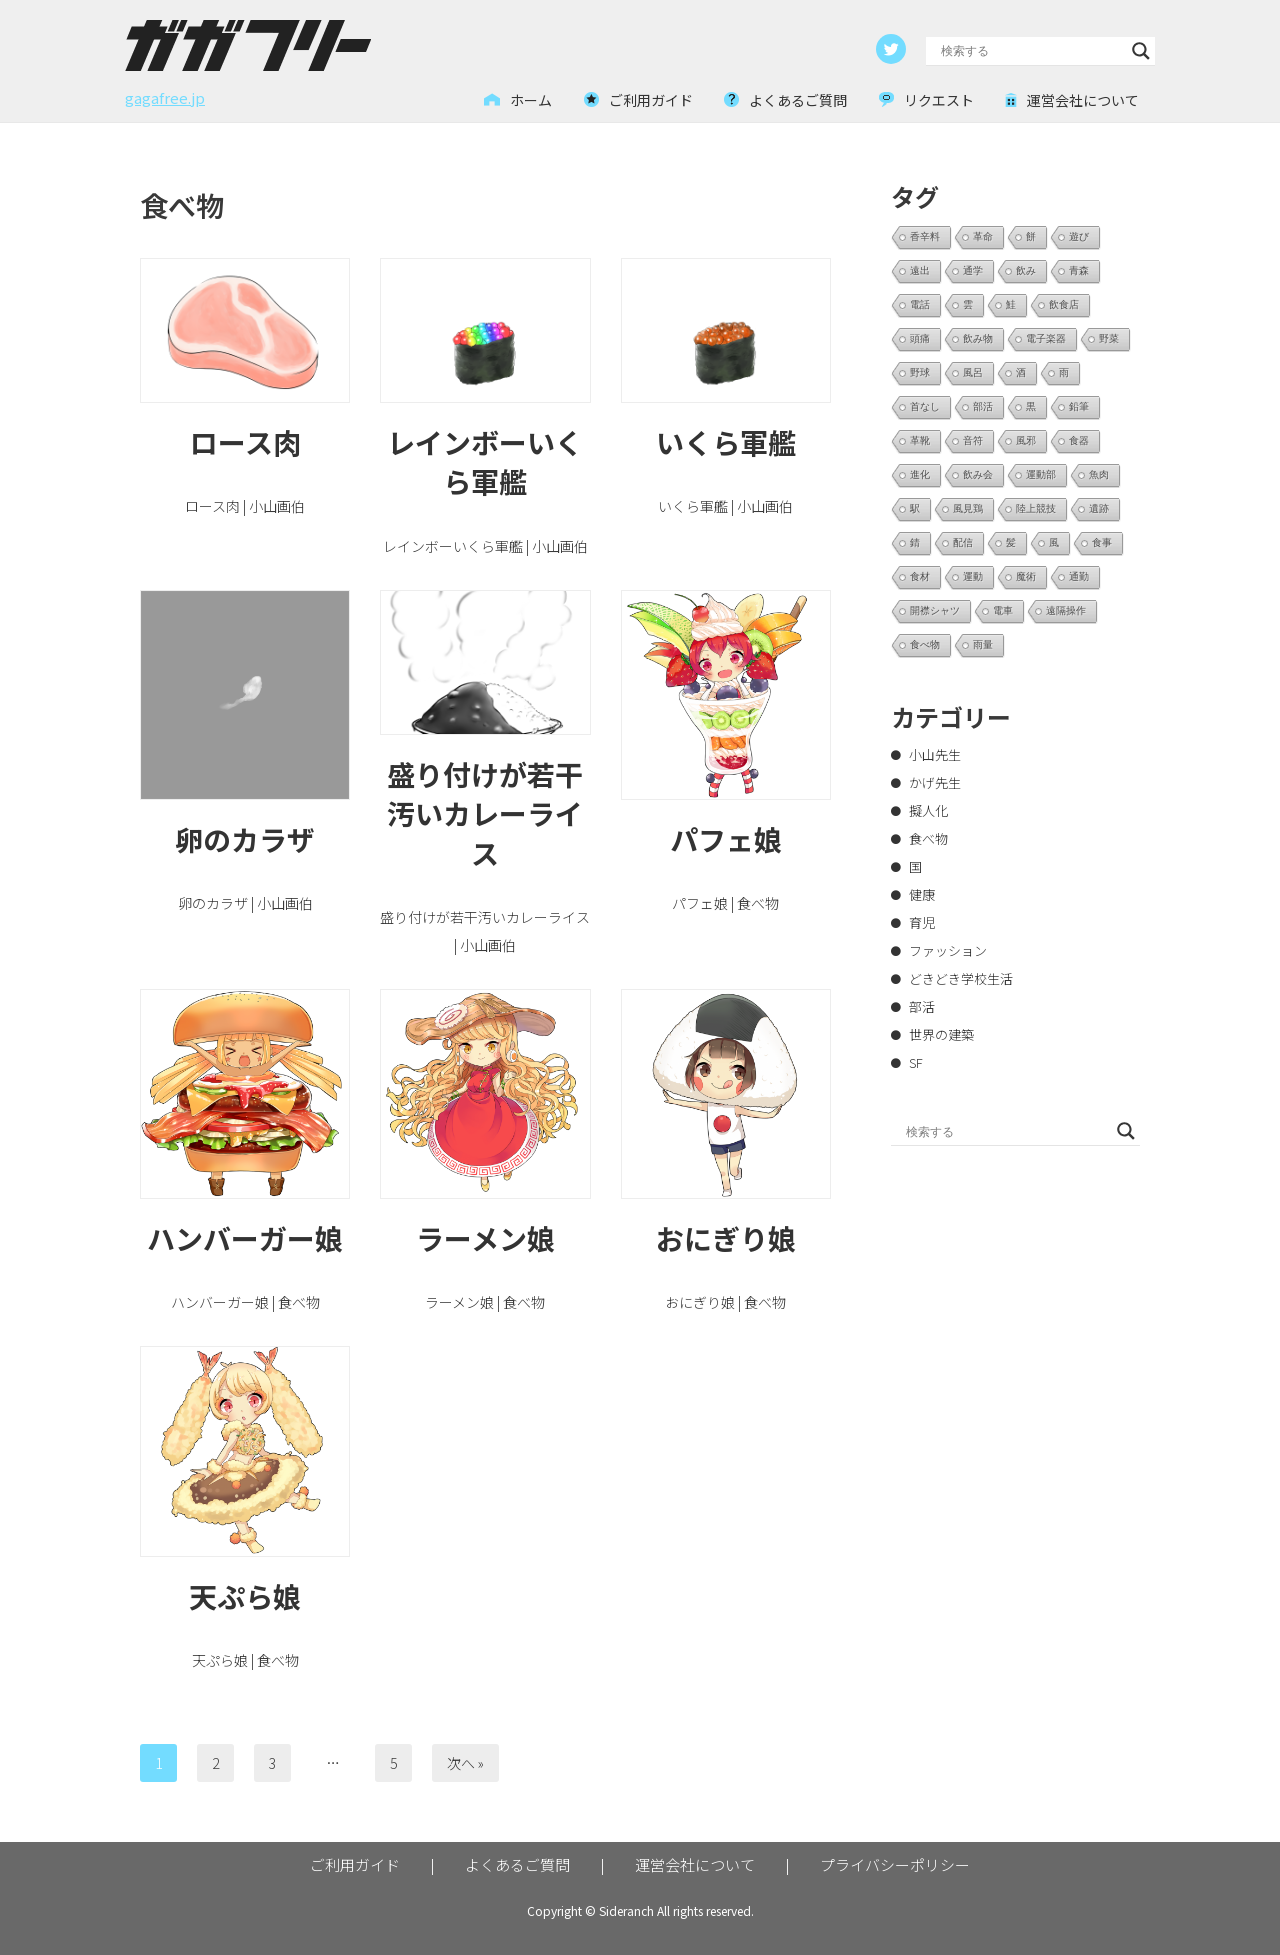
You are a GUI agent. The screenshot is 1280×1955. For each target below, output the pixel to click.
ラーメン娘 (485, 1238)
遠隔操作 (1066, 610)
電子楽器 (1046, 338)
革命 (983, 236)
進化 (920, 474)
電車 (1003, 610)
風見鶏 (968, 508)
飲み (1026, 270)
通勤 (1079, 576)
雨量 (983, 644)
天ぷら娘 (245, 1596)
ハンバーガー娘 (245, 1238)
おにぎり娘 (726, 1238)
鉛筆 (1079, 406)
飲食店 (1064, 304)
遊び (1079, 236)
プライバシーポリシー (895, 1864)
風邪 (1026, 440)
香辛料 (925, 236)
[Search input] (1031, 51)
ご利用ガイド (355, 1864)
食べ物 (925, 644)
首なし (925, 406)
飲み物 (978, 338)
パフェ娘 (726, 839)
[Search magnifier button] (1141, 51)
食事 (1102, 542)
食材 (920, 576)
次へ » (465, 1763)
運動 (973, 576)
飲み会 (978, 474)
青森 (1079, 270)
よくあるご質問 (517, 1864)
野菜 (1109, 338)
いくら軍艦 (726, 442)
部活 (983, 406)
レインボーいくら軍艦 (485, 461)
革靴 (920, 440)
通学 (973, 270)
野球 (920, 372)
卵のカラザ (245, 839)
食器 (1079, 440)
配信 (963, 542)
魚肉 (1099, 474)
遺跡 (1099, 508)
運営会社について (695, 1864)
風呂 (973, 372)
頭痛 (920, 338)
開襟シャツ (935, 610)
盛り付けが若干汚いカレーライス (485, 813)
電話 (920, 304)
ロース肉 (245, 442)
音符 (973, 440)
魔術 (1026, 576)
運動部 (1041, 474)
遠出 (920, 270)
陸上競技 (1036, 508)
